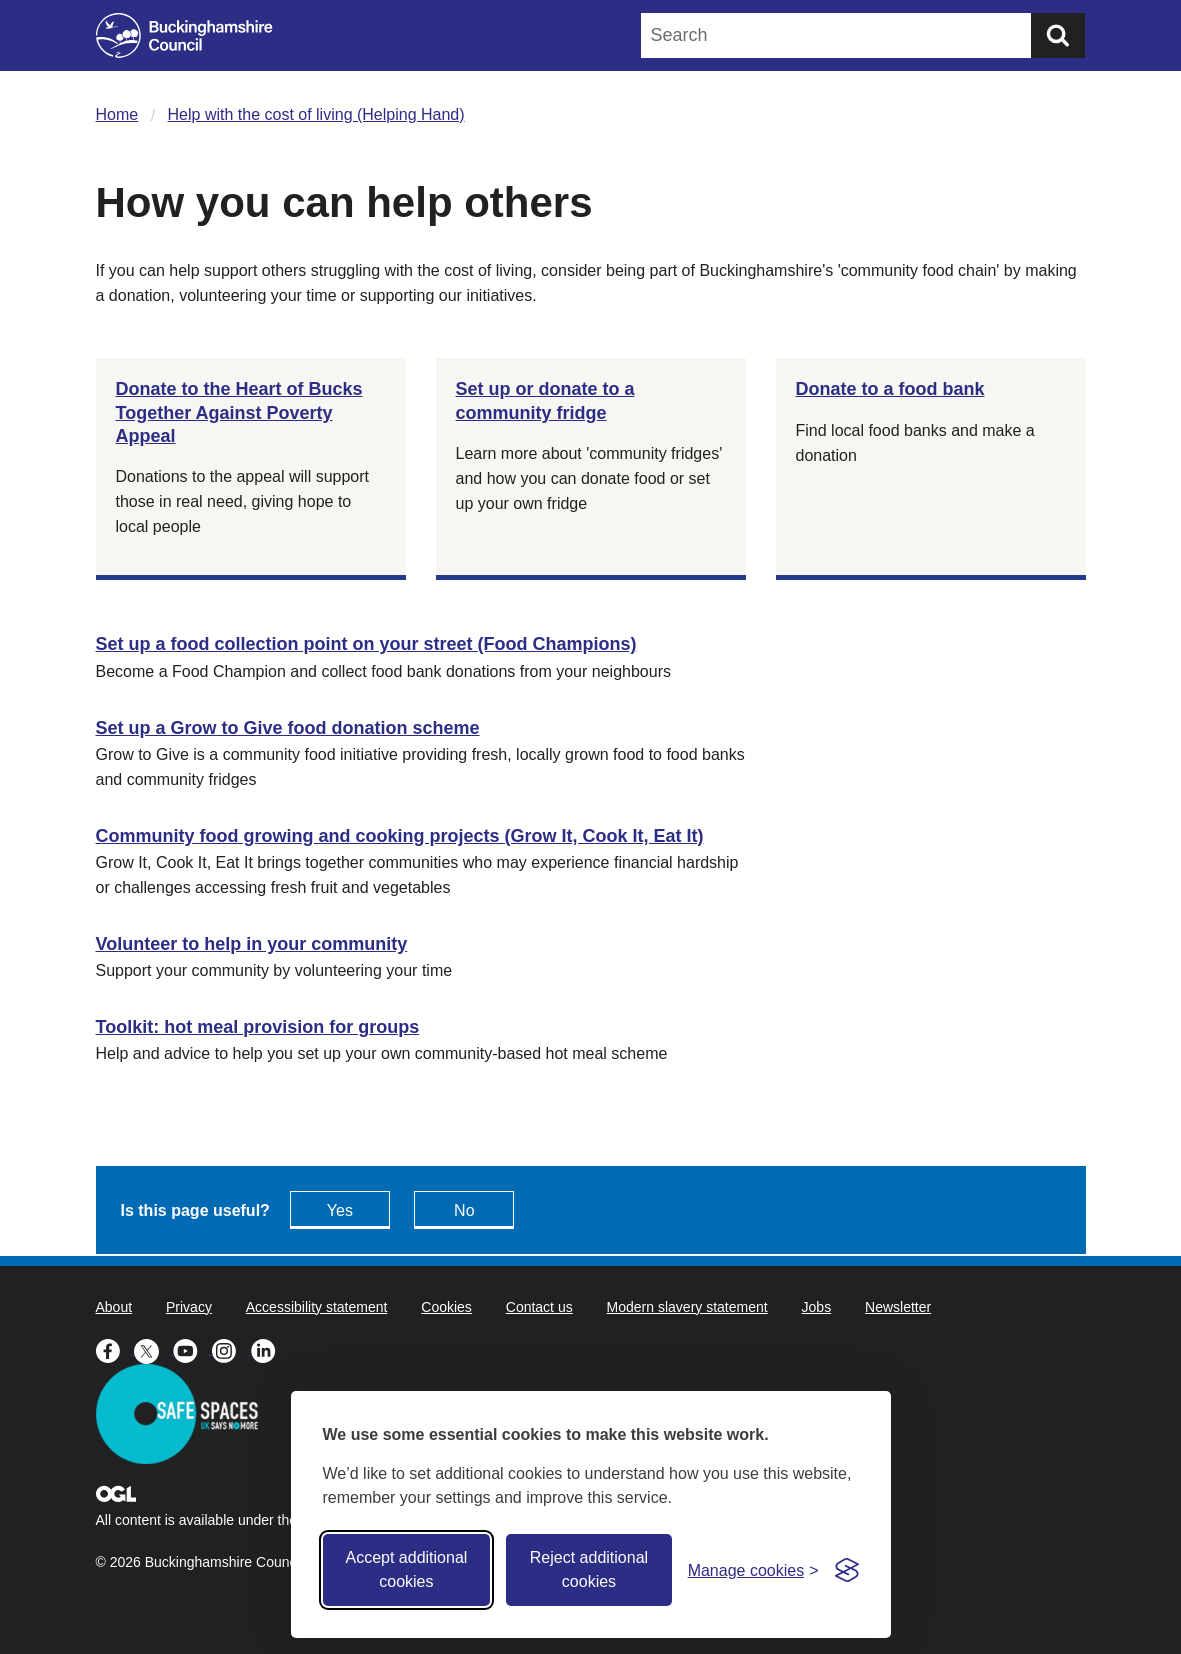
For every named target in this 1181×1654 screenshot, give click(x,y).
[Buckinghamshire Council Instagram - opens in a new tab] (231, 1349)
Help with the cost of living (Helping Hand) (316, 114)
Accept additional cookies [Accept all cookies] (406, 1569)
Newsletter (898, 1307)
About (114, 1307)
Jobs (817, 1307)
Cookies (446, 1307)
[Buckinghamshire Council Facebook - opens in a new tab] (115, 1349)
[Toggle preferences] (753, 1570)
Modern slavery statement (687, 1307)
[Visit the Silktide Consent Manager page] (847, 1570)
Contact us (539, 1307)
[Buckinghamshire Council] (184, 35)
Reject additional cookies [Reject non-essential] (589, 1569)
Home (117, 114)
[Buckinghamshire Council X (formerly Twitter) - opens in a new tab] (153, 1349)
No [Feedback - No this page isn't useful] (464, 1210)
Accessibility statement (317, 1307)
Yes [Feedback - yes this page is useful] (340, 1210)
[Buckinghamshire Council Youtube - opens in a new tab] (192, 1349)
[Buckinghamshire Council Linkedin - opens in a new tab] (268, 1349)
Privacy (189, 1307)
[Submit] (1058, 35)
